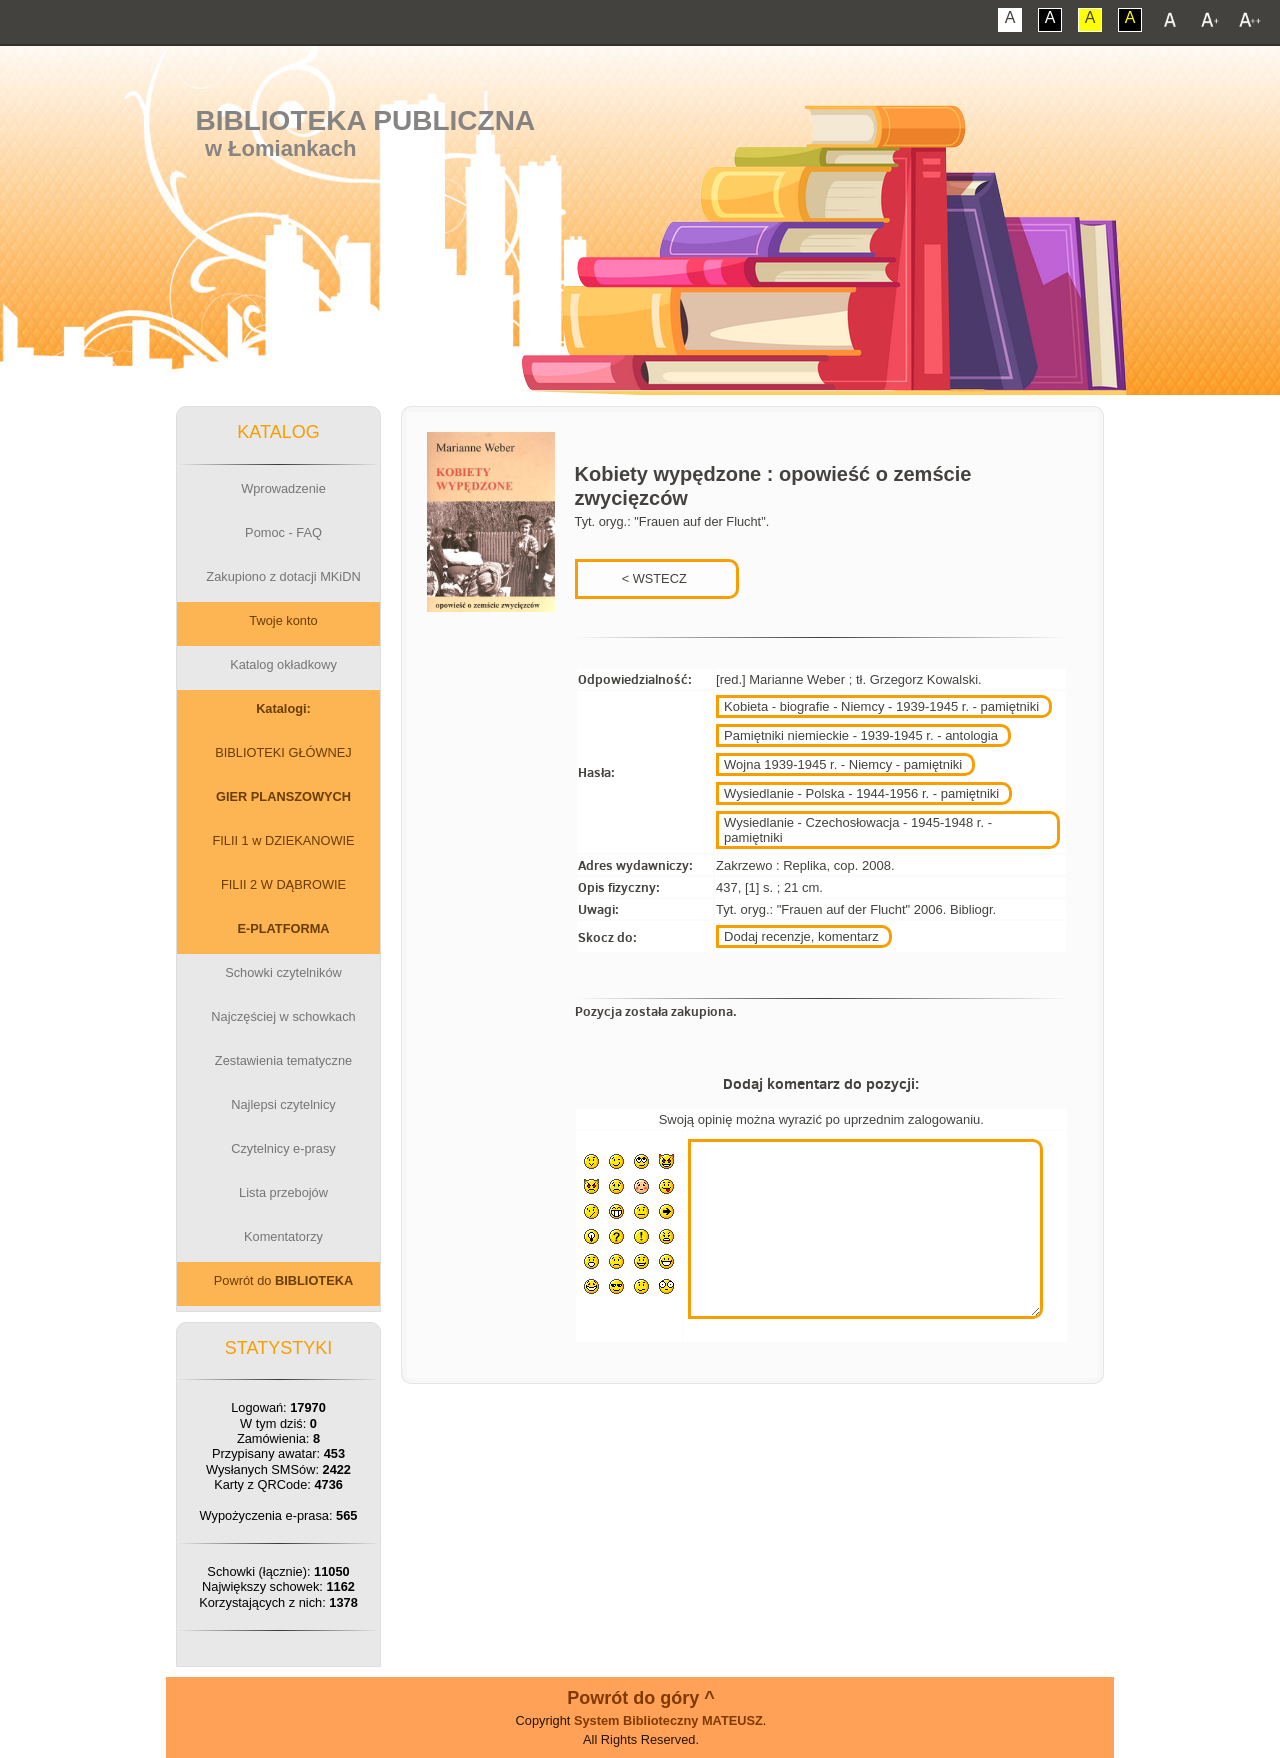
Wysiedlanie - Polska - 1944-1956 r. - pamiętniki (861, 793)
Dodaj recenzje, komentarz (801, 936)
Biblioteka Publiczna (366, 120)
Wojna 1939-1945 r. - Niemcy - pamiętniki (843, 764)
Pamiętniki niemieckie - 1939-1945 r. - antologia (861, 735)
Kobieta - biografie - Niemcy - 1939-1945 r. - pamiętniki (881, 706)
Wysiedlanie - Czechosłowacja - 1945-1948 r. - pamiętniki (858, 830)
